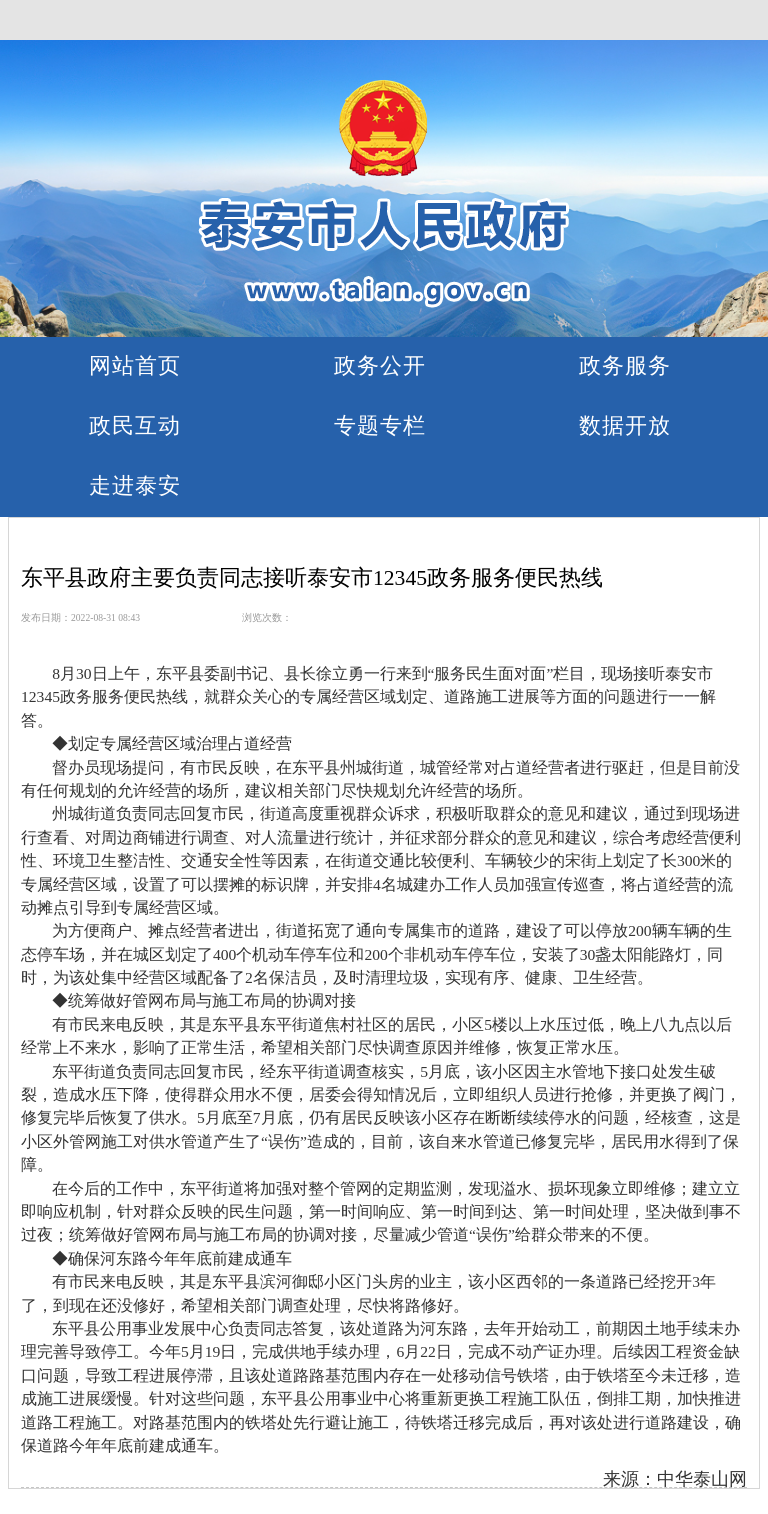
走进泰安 (135, 485)
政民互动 (135, 425)
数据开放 (625, 425)
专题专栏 (380, 425)
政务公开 (380, 365)
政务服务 (625, 365)
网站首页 (135, 365)
